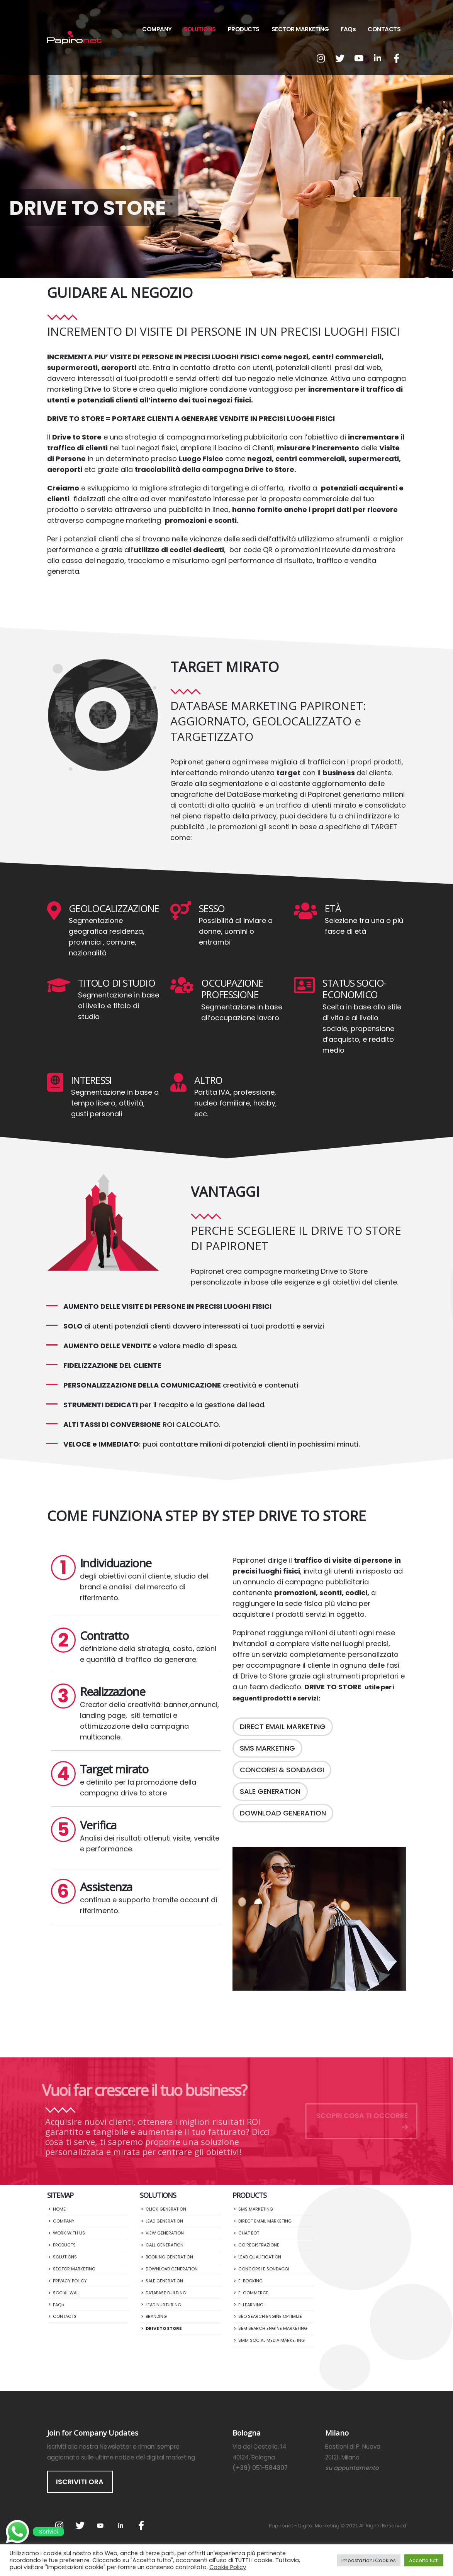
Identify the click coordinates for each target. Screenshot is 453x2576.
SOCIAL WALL (66, 2293)
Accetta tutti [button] (424, 2560)
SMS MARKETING (255, 2209)
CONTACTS (384, 29)
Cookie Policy (227, 2567)
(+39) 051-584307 (260, 2468)
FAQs (348, 29)
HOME (59, 2209)
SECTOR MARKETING (300, 29)
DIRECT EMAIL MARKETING (265, 2221)
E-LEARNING (250, 2305)
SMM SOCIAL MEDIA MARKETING (271, 2340)
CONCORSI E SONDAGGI (263, 2269)
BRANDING (156, 2316)
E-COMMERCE (253, 2293)
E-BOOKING (250, 2281)
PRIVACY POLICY (70, 2281)
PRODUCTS (244, 29)
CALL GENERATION (164, 2245)
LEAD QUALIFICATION (259, 2257)
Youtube (100, 2525)
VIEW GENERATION (165, 2233)
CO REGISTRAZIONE (258, 2245)
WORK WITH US (69, 2233)
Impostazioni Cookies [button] (368, 2560)
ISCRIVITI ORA (79, 2481)
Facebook (141, 2525)
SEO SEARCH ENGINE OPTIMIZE (270, 2316)
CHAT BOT (248, 2233)
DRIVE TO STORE (164, 2328)
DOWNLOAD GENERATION (172, 2269)
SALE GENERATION (164, 2281)
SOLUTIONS (199, 29)
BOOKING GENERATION (169, 2257)
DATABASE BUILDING (166, 2293)
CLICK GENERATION (166, 2209)
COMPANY (157, 29)
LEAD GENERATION (164, 2221)
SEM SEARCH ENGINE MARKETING (272, 2328)
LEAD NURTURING (163, 2305)
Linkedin (121, 2525)
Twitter (80, 2525)
